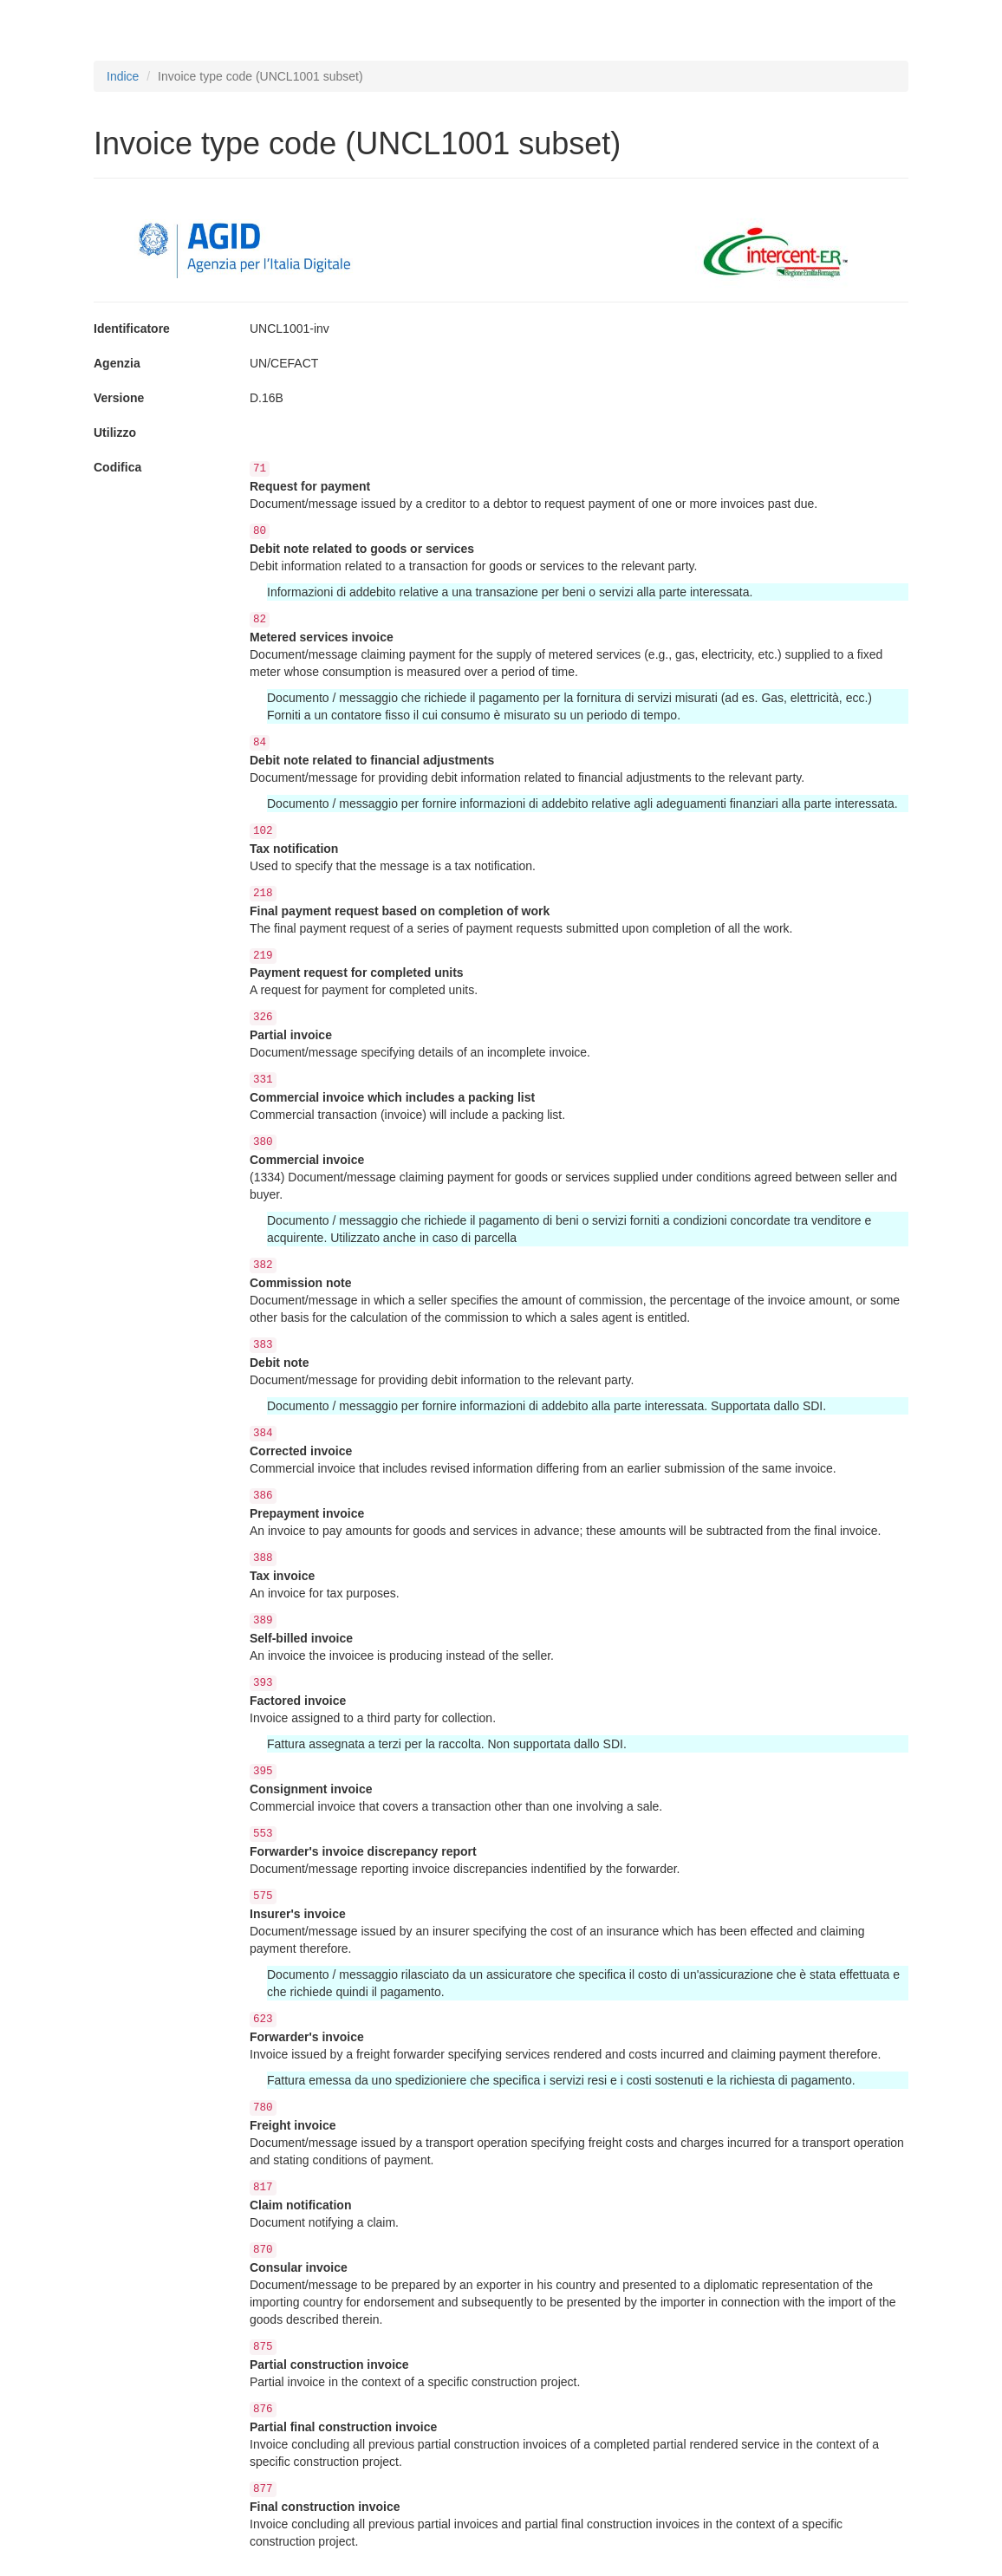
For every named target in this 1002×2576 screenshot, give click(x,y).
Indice (123, 76)
